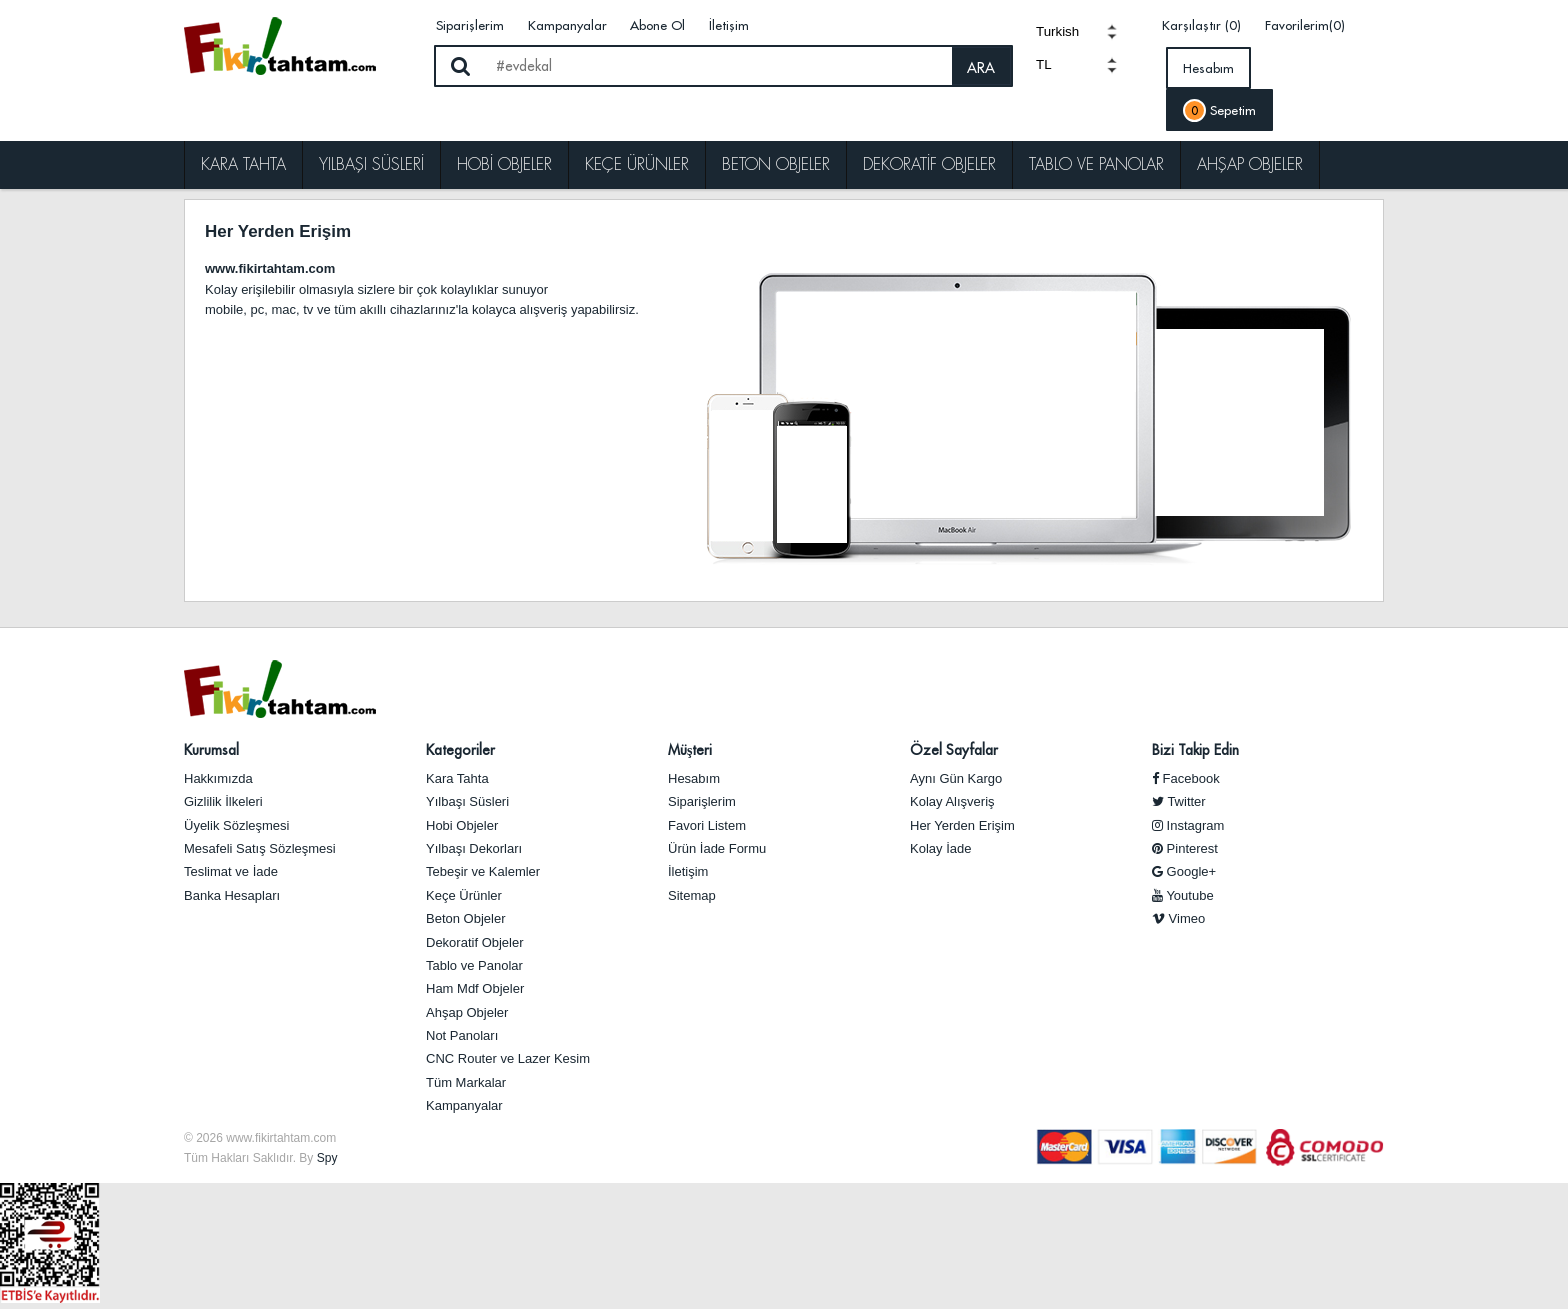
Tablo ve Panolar (1096, 164)
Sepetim (1219, 110)
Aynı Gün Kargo (956, 778)
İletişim (729, 25)
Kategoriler (460, 750)
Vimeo (1178, 918)
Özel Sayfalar (954, 750)
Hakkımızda (218, 778)
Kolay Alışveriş (952, 801)
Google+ (1184, 871)
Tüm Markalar (466, 1082)
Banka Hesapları (232, 895)
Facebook (1186, 778)
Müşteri (690, 750)
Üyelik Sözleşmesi (236, 825)
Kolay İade (940, 848)
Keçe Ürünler (637, 164)
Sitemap (692, 895)
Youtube (1183, 895)
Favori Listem (707, 825)
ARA (981, 68)
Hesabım (1208, 68)
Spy (327, 1158)
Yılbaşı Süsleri (371, 164)
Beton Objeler (776, 164)
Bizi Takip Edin (1195, 750)
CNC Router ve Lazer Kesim (508, 1058)
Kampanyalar (567, 25)
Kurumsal (211, 750)
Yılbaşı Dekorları (474, 848)
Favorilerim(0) (1305, 25)
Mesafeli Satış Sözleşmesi (260, 848)
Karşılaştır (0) (1201, 25)
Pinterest (1185, 848)
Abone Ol (657, 25)
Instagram (1188, 825)
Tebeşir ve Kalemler (483, 871)
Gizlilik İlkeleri (223, 801)
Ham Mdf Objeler (475, 988)
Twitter (1179, 801)
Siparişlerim (470, 25)
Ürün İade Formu (717, 848)
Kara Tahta (243, 164)
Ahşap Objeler (1250, 164)
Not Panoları (462, 1035)
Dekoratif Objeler (929, 164)
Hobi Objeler (504, 164)
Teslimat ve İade (231, 871)
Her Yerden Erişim (962, 825)
